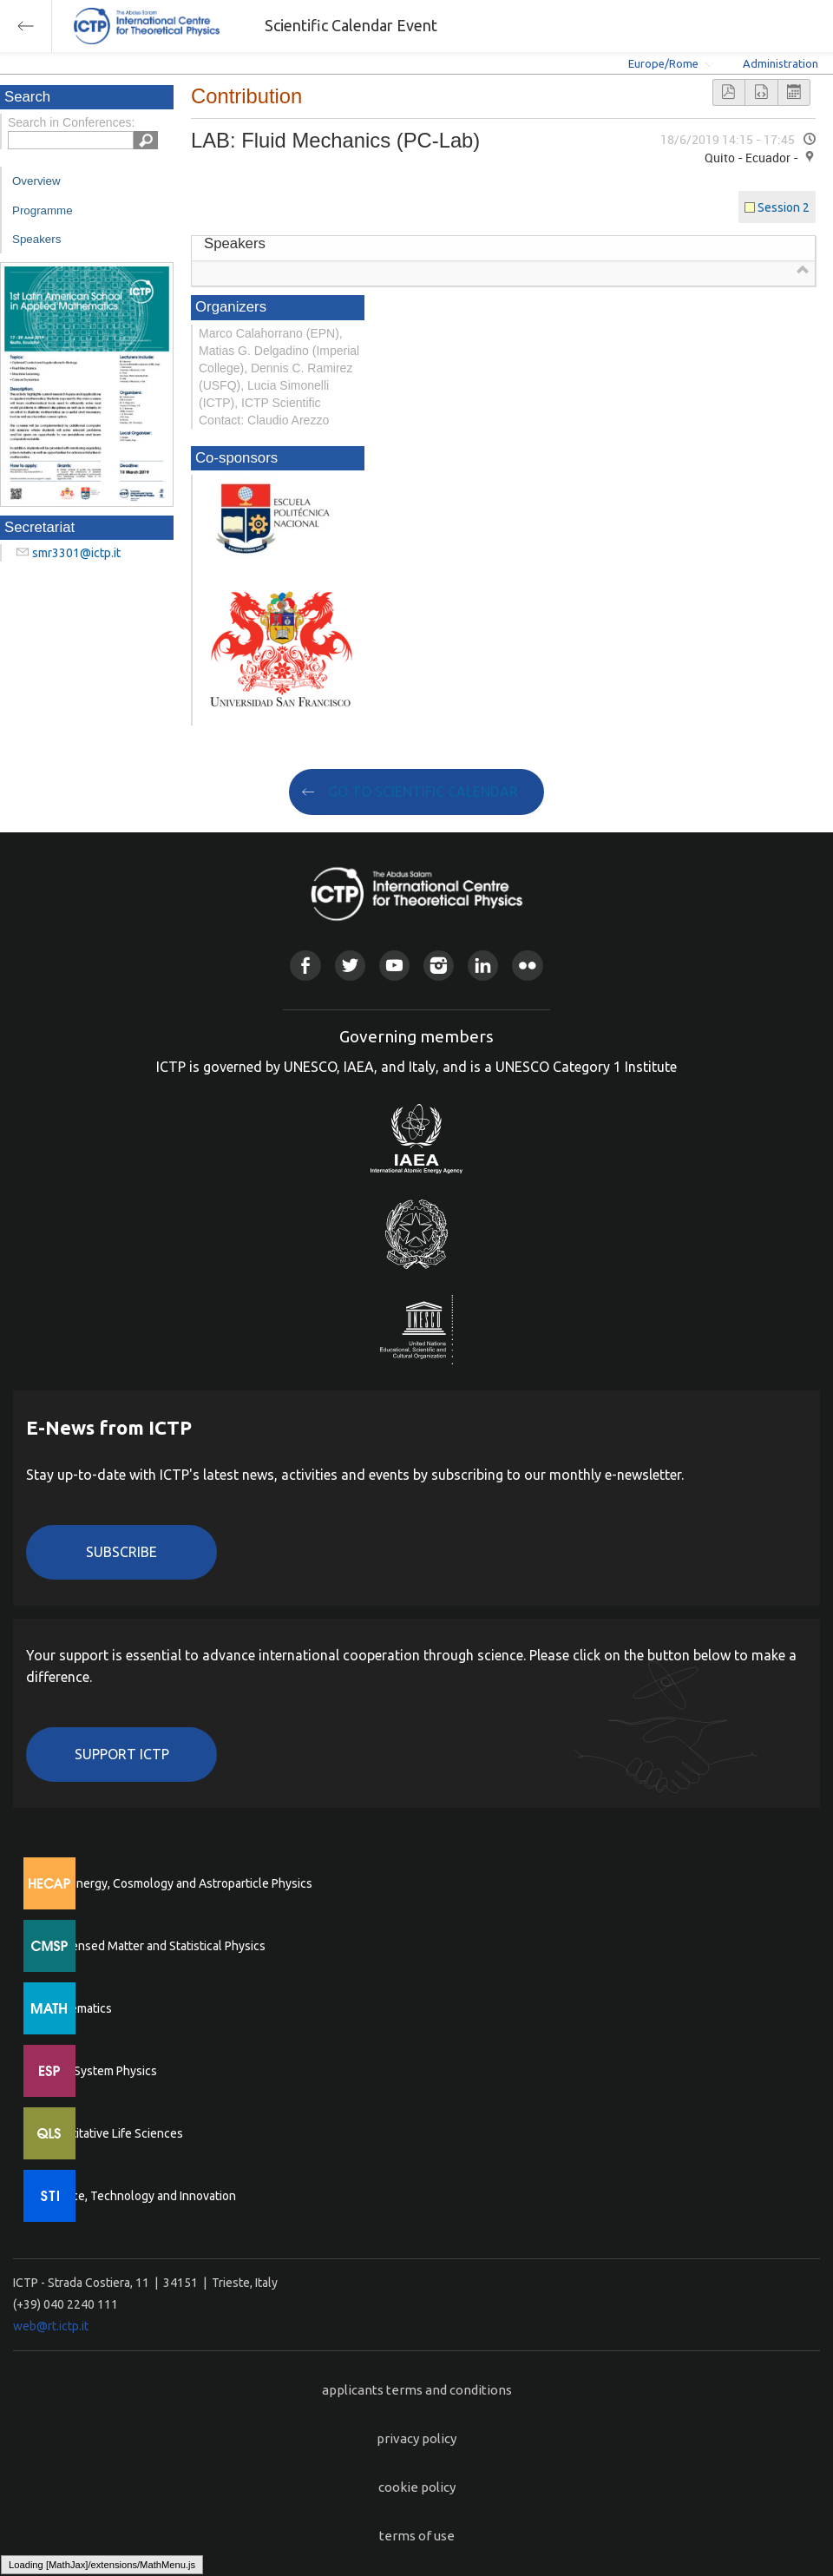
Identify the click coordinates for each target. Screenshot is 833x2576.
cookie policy (417, 2487)
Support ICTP (122, 1754)
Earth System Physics (100, 2071)
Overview (36, 180)
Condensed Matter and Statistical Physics (154, 1946)
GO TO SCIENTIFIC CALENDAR (423, 791)
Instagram (438, 965)
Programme (42, 210)
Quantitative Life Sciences (113, 2133)
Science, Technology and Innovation (139, 2196)
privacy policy (416, 2438)
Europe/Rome (663, 63)
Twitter (350, 965)
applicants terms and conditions (417, 2389)
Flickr (527, 965)
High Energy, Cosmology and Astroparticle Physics (177, 1883)
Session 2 (784, 207)
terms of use (417, 2535)
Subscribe (121, 1552)
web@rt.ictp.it (51, 2326)
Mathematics (77, 2008)
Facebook (305, 965)
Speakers (36, 239)
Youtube (394, 965)
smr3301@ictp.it (76, 553)
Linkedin (483, 965)
